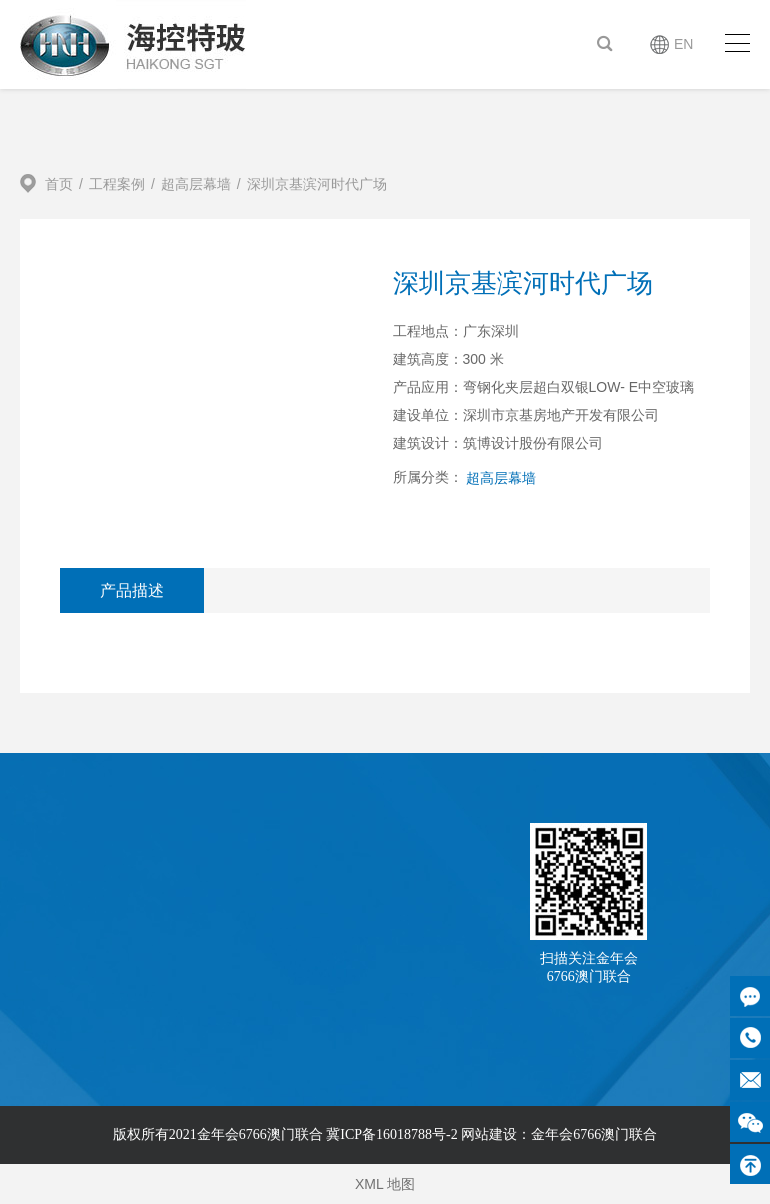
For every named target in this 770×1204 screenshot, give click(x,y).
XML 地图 (385, 1184)
